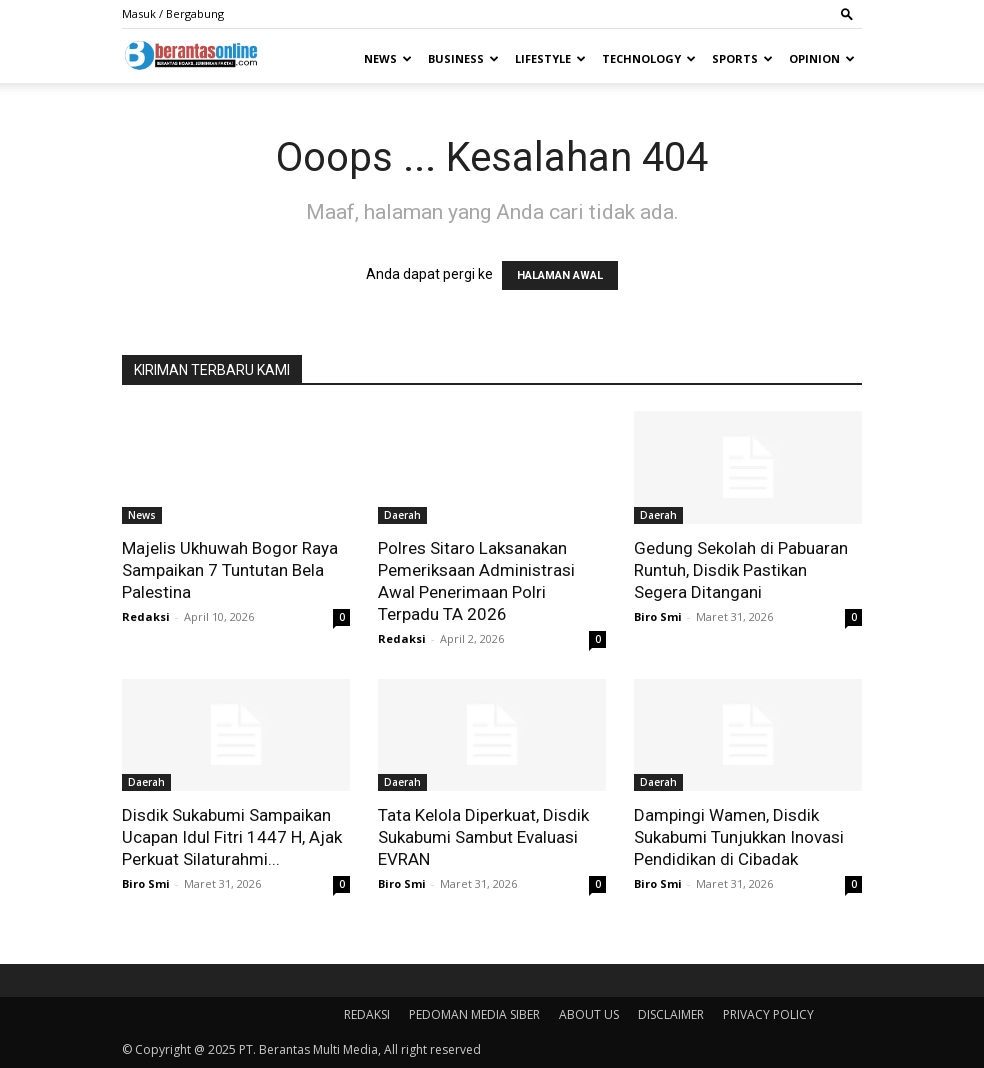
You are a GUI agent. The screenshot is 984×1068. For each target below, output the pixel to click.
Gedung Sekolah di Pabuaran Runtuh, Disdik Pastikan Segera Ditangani (741, 570)
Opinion (822, 58)
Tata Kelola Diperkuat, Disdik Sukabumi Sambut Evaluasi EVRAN (483, 837)
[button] (847, 13)
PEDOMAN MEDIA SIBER (474, 1014)
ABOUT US (589, 1014)
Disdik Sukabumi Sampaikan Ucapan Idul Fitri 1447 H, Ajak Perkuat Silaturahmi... (232, 837)
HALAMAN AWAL (560, 275)
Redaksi (146, 616)
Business (463, 58)
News (388, 58)
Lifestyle (550, 58)
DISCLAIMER (671, 1014)
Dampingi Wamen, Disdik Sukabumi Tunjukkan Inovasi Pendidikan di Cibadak (739, 837)
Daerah (402, 515)
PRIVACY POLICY (768, 1014)
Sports (742, 58)
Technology (649, 58)
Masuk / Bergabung (173, 13)
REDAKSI (367, 1014)
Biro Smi (658, 616)
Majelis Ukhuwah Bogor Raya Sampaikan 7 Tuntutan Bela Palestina (230, 570)
